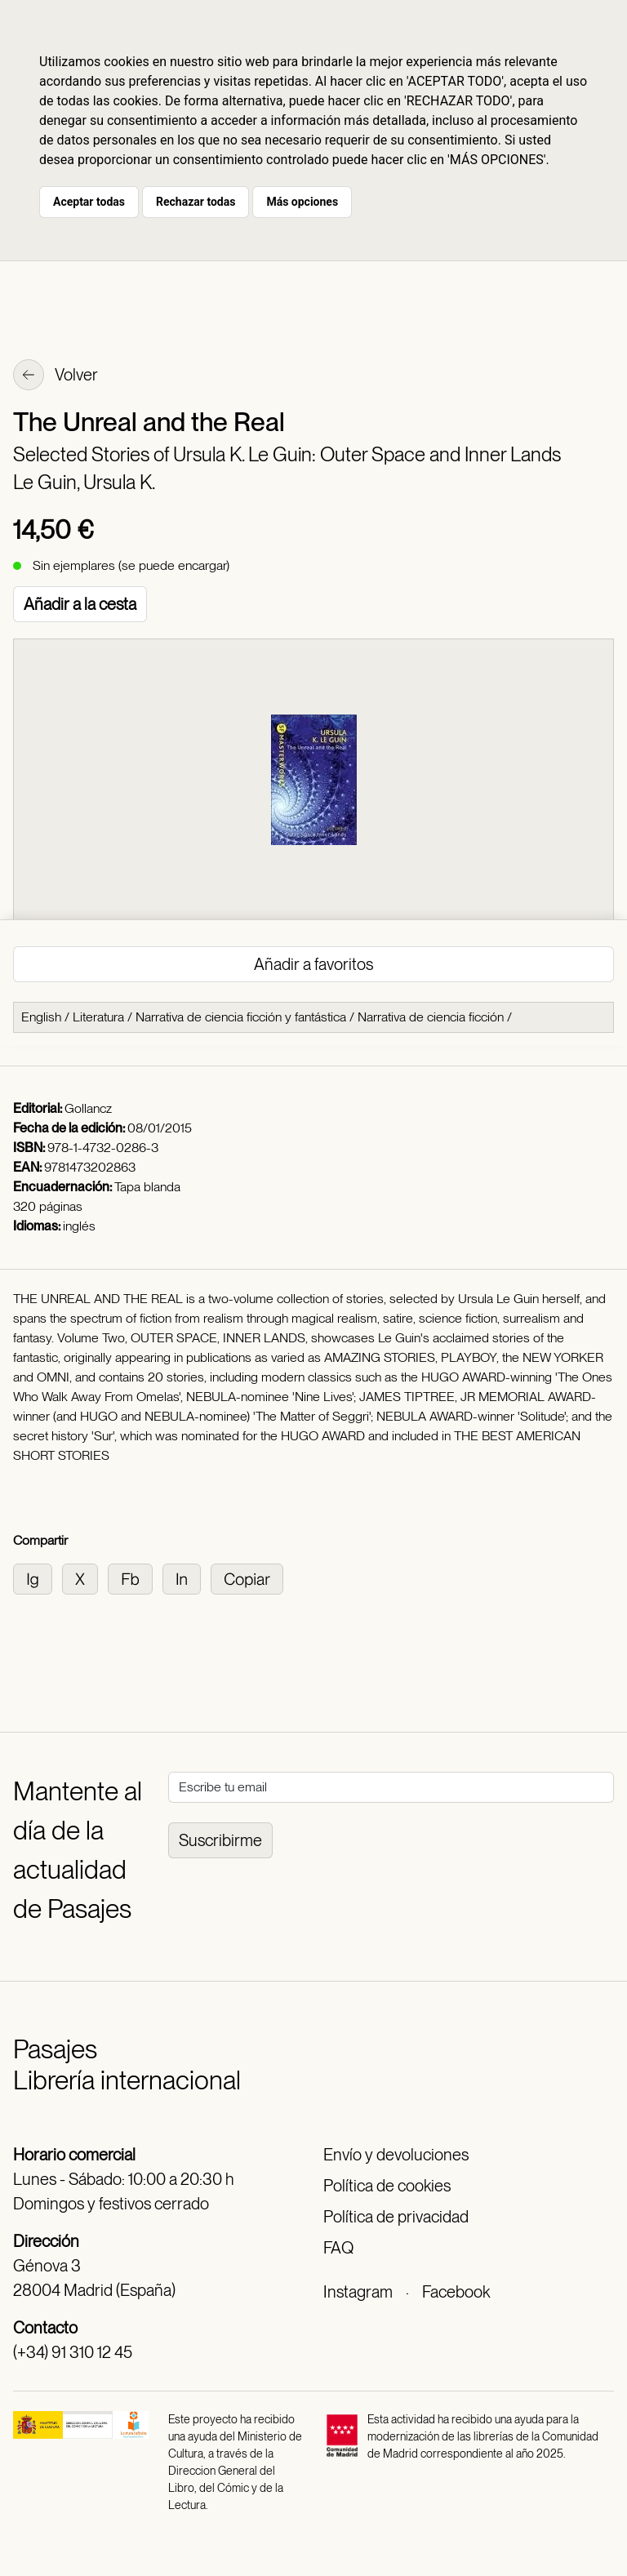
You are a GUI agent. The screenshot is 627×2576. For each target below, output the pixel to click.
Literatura (98, 1017)
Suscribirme (220, 1840)
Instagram (358, 2292)
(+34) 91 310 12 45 (72, 2352)
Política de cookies (387, 2186)
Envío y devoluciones (396, 2154)
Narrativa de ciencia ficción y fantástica (241, 1017)
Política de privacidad (396, 2217)
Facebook (456, 2292)
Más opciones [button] (302, 201)
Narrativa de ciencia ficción (431, 1017)
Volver (55, 376)
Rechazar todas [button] (195, 201)
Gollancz (88, 1108)
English (41, 1017)
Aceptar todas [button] (89, 201)
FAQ (338, 2248)
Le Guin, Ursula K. (84, 482)
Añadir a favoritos (313, 964)
